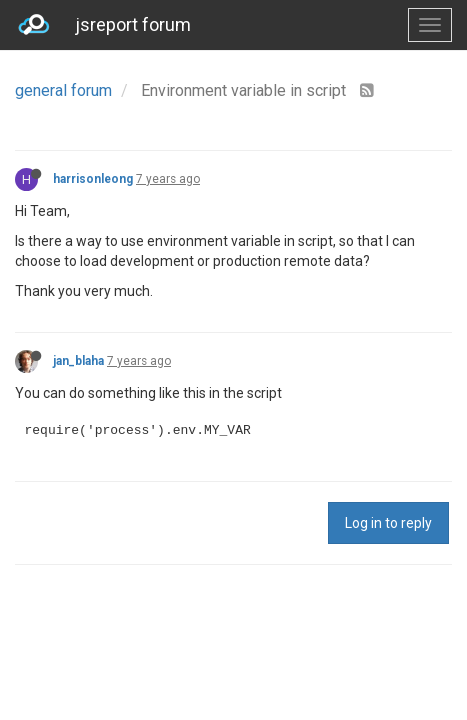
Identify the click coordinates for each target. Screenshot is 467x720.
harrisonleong (93, 179)
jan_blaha (78, 361)
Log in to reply (388, 523)
